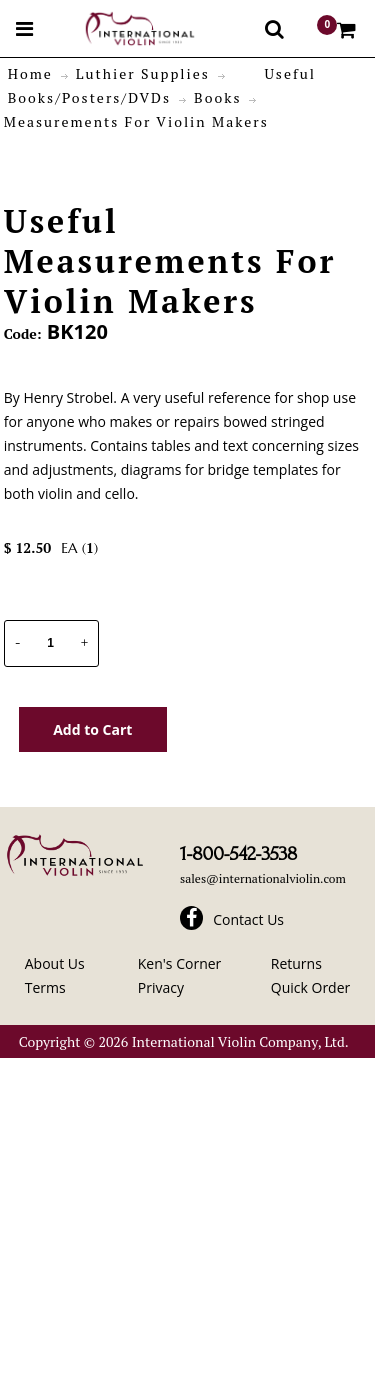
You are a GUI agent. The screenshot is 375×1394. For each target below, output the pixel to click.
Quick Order (310, 987)
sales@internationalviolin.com (263, 878)
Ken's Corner (180, 963)
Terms (45, 987)
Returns (296, 963)
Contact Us (248, 919)
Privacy (161, 987)
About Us (55, 963)
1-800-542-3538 (238, 854)
